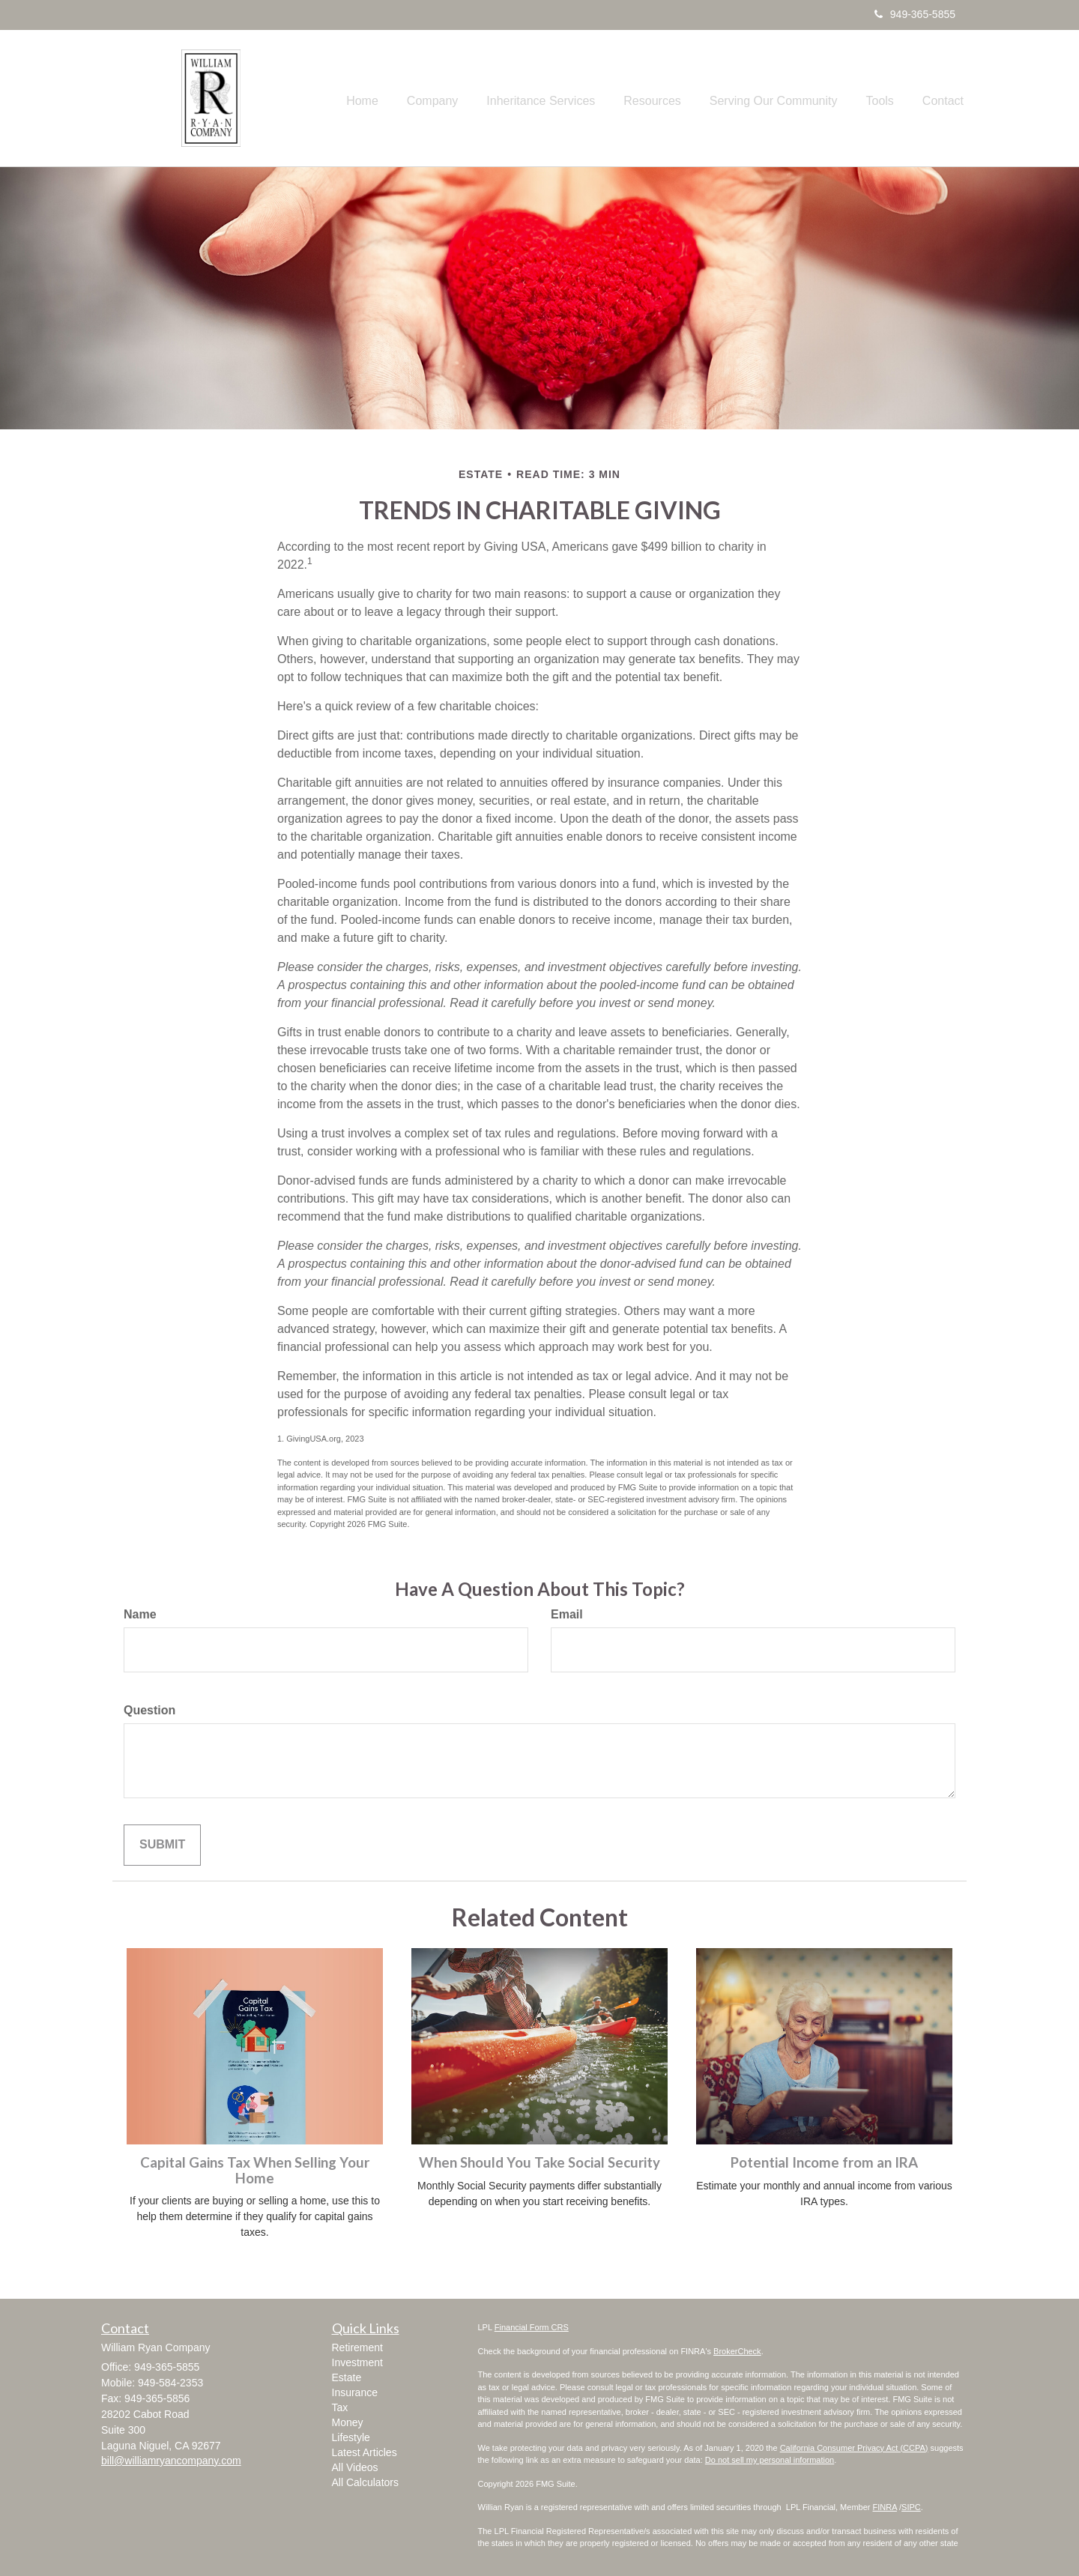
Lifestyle (351, 2437)
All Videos (355, 2467)
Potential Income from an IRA (824, 2162)
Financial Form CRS (532, 2327)
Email (567, 1614)
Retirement (357, 2347)
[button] (465, 98)
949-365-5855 (914, 14)
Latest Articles (364, 2452)
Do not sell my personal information (769, 2459)
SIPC (911, 2507)
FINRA (885, 2507)
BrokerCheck (737, 2351)
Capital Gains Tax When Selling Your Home (254, 2170)
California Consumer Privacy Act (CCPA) (854, 2447)
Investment (357, 2362)
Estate (347, 2377)
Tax (340, 2407)
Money (347, 2422)
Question (149, 1710)
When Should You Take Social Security (539, 2162)
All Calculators (365, 2482)
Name (140, 1614)
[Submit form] (162, 1845)
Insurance (355, 2392)
